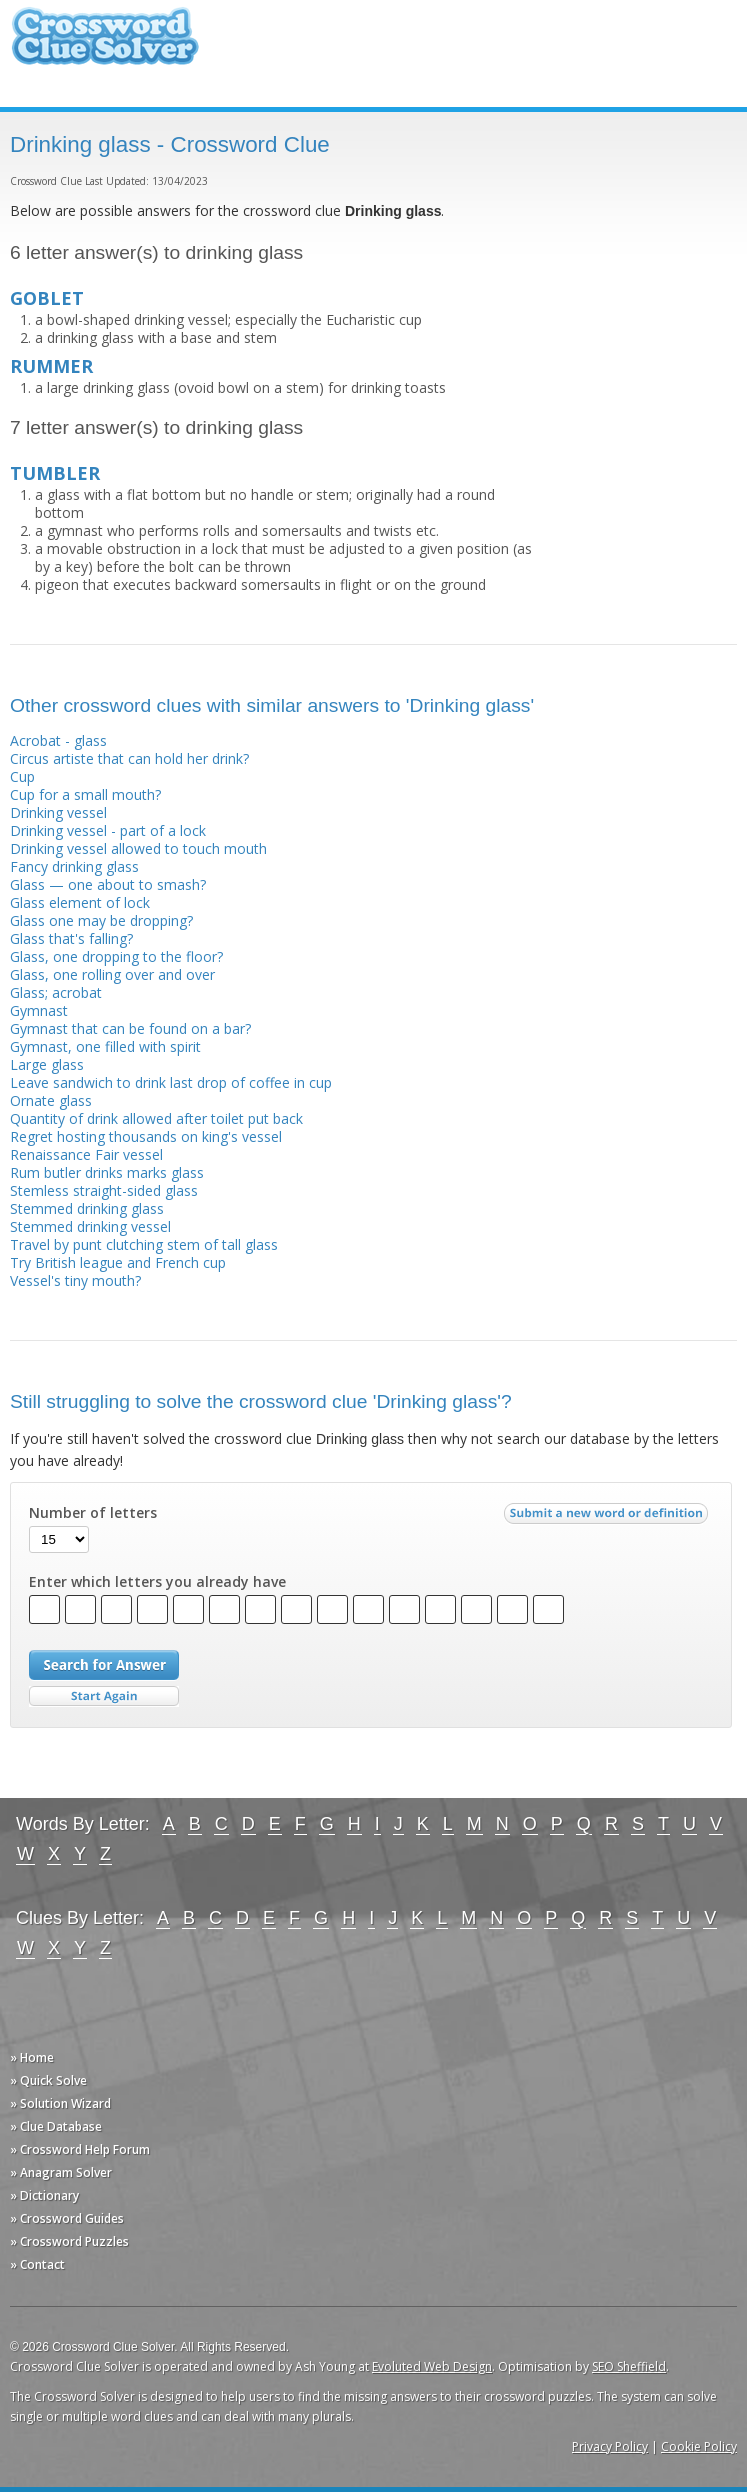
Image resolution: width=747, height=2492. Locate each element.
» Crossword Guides (67, 2218)
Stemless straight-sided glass (104, 1190)
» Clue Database (56, 2126)
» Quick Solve (48, 2080)
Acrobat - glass (58, 740)
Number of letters (93, 1513)
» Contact (37, 2264)
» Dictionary (44, 2195)
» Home (32, 2057)
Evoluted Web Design (432, 2366)
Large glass (47, 1064)
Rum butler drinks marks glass (107, 1172)
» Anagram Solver (61, 2172)
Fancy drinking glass (74, 866)
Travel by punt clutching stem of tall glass (144, 1244)
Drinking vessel (58, 812)
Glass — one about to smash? (108, 884)
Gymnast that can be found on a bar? (130, 1028)
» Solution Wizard (60, 2103)
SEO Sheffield (629, 2366)
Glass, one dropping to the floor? (116, 956)
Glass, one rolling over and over (112, 974)
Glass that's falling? (71, 938)
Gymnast (39, 1010)
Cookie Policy (699, 2446)
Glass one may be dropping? (101, 920)
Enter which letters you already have (157, 1582)
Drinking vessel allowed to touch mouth (138, 848)
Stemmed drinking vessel (90, 1226)
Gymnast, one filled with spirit (105, 1046)
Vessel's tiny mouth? (75, 1280)
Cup (22, 776)
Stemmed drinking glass (87, 1208)
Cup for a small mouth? (85, 794)
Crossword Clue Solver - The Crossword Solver (105, 45)
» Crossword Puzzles (69, 2241)
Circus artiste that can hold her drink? (129, 758)
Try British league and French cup (118, 1262)
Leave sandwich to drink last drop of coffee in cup (171, 1082)
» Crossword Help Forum (80, 2149)
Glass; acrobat (56, 992)
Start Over (104, 1696)
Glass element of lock (80, 902)
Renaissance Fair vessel (86, 1154)
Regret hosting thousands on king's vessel (146, 1136)
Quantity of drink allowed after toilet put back (156, 1118)
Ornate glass (51, 1100)
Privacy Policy (610, 2446)
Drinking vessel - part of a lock (108, 830)
